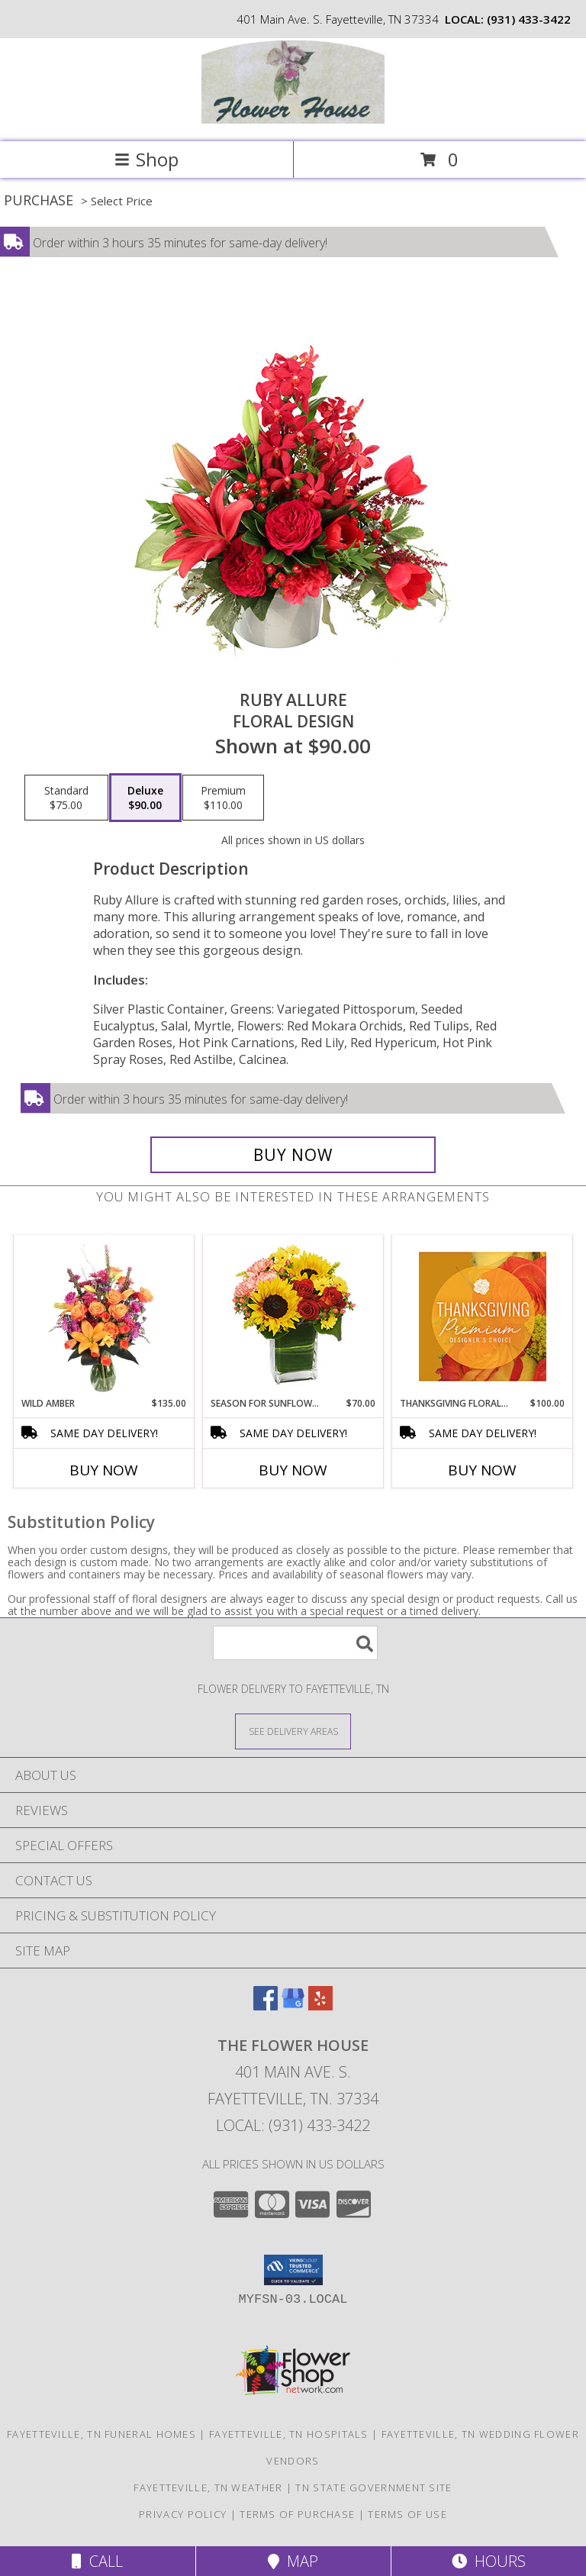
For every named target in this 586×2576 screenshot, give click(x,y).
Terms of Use (407, 2514)
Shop (146, 159)
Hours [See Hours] (489, 2561)
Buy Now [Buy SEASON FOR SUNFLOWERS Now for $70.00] (293, 1470)
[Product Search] (295, 1643)
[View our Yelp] (320, 2005)
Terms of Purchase (297, 2514)
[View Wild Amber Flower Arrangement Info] (104, 1317)
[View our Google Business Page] (293, 2005)
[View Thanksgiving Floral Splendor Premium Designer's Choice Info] (482, 1316)
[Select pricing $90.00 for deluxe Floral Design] (145, 797)
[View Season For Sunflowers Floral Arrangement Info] (293, 1316)
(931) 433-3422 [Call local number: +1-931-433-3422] (529, 19)
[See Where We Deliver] (293, 1730)
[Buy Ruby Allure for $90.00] (293, 1154)
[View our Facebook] (265, 2005)
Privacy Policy (183, 2514)
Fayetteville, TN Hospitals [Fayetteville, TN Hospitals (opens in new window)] (289, 2434)
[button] (293, 2270)
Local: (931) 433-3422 (293, 2125)
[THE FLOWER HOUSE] (293, 119)
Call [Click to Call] (97, 2561)
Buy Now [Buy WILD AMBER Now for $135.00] (103, 1470)
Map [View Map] (293, 2561)
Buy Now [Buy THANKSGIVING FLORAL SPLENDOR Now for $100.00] (482, 1470)
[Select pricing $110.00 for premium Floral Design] (223, 797)
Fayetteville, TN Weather (208, 2487)
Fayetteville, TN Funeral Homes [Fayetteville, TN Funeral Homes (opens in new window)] (101, 2434)
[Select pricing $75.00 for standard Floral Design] (66, 797)
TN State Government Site (373, 2487)
